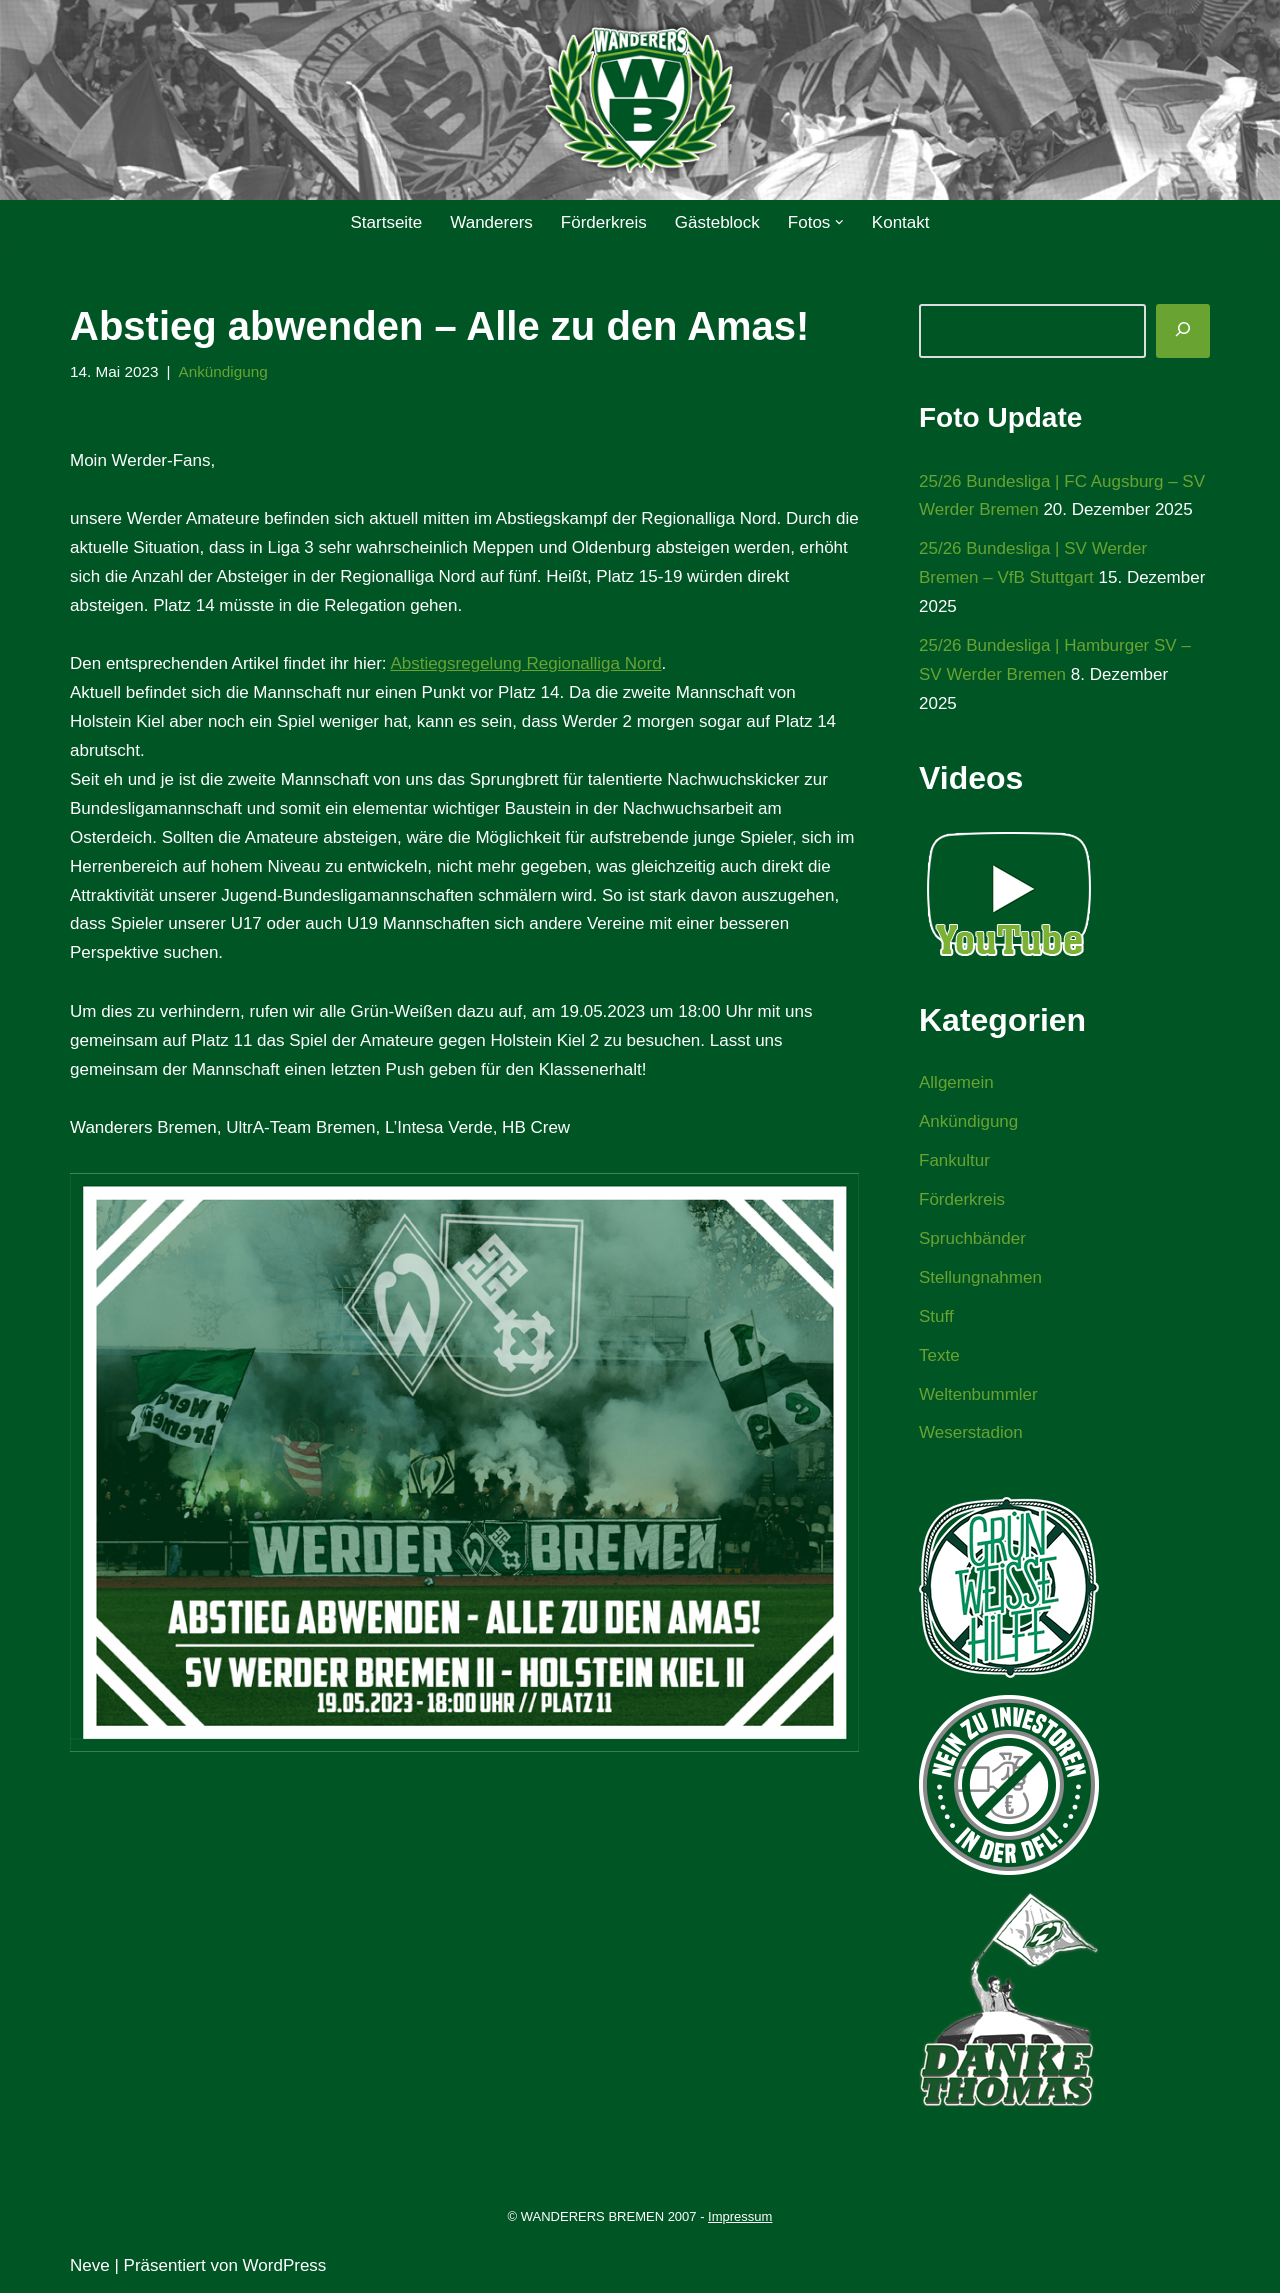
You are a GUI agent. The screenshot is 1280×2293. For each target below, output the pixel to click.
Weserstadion (971, 1432)
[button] (839, 222)
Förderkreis (604, 222)
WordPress (285, 2265)
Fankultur (954, 1160)
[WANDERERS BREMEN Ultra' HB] (640, 100)
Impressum (740, 2216)
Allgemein (956, 1082)
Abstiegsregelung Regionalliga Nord (525, 663)
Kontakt (901, 222)
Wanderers (491, 222)
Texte (939, 1355)
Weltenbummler (978, 1394)
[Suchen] (1183, 331)
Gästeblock (717, 222)
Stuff (936, 1316)
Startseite (386, 222)
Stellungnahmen (980, 1277)
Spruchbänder (972, 1238)
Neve (90, 2265)
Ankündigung (222, 371)
